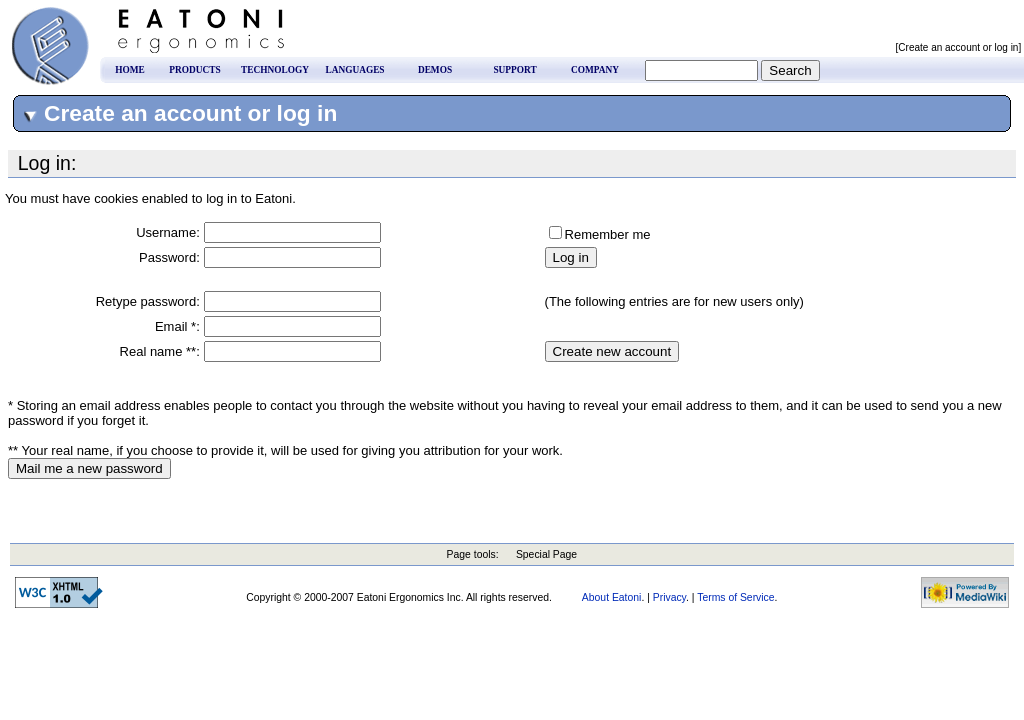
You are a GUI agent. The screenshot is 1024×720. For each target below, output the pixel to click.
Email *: (177, 326)
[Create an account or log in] (960, 47)
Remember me (608, 234)
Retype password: (148, 301)
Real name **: (160, 351)
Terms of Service (735, 597)
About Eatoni (612, 597)
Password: (169, 257)
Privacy (669, 597)
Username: (168, 232)
